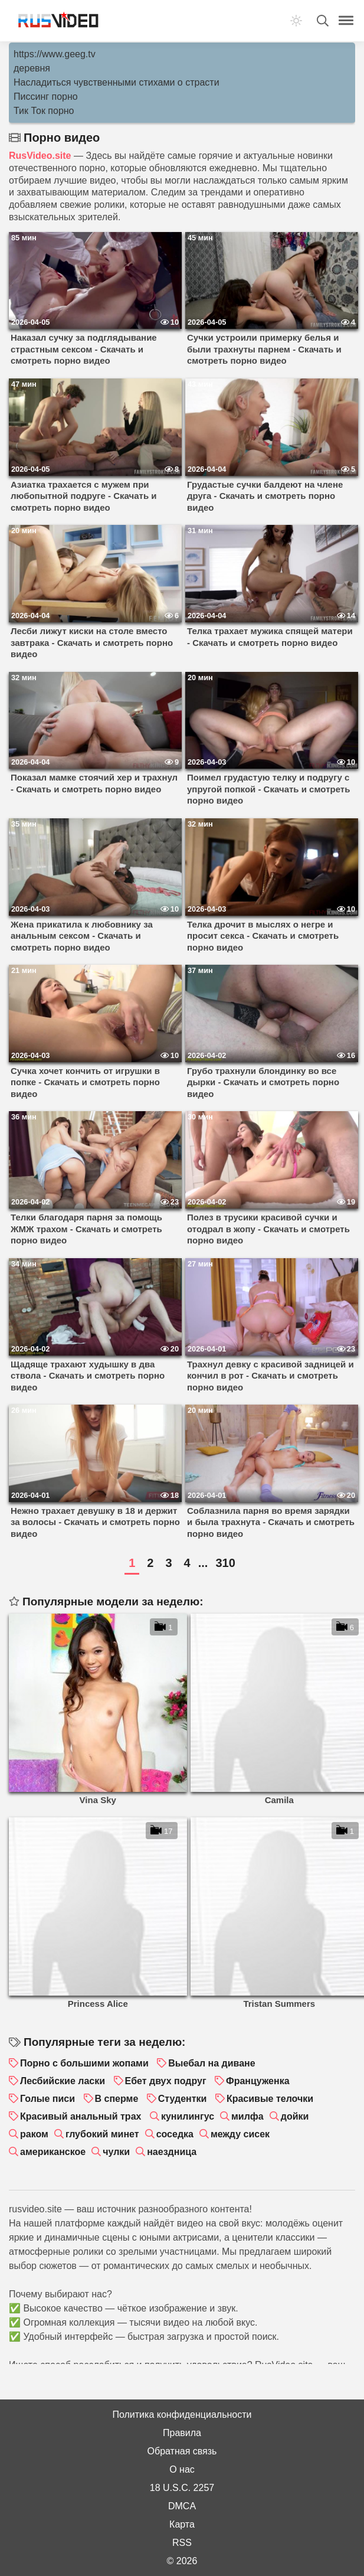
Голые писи (47, 2099)
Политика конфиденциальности (181, 2415)
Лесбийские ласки (62, 2081)
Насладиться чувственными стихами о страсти (116, 82)
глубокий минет (102, 2134)
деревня (32, 68)
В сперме (117, 2099)
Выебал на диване (211, 2063)
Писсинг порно (46, 97)
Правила (182, 2433)
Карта (182, 2524)
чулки (116, 2152)
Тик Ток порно (44, 111)
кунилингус (187, 2116)
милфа (247, 2116)
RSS (182, 2543)
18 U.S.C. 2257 (182, 2488)
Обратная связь (182, 2451)
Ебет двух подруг (165, 2081)
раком (34, 2134)
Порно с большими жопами (84, 2063)
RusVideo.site (40, 156)
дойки (295, 2116)
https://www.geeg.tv (55, 54)
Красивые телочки (270, 2099)
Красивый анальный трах (80, 2116)
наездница (171, 2152)
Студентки (182, 2099)
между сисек (240, 2134)
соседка (175, 2134)
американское (53, 2152)
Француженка (258, 2081)
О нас (182, 2469)
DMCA (182, 2506)
